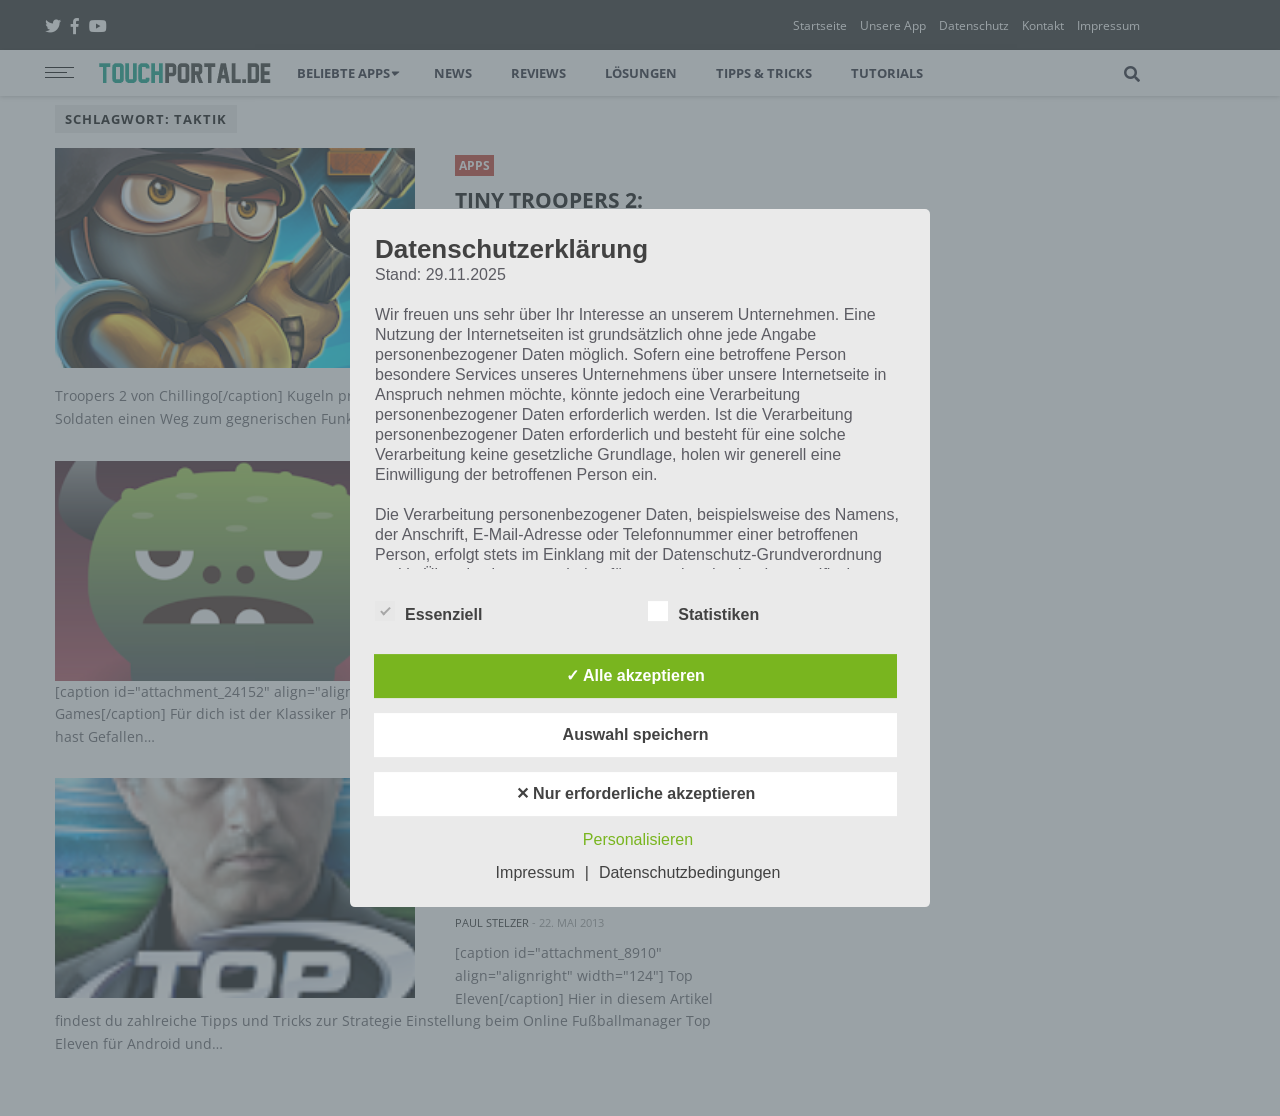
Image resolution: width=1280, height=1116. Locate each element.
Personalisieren (638, 839)
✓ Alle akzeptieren (635, 675)
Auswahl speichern (636, 734)
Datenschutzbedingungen (689, 872)
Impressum (535, 872)
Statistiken (703, 611)
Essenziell (428, 611)
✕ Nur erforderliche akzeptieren (636, 793)
